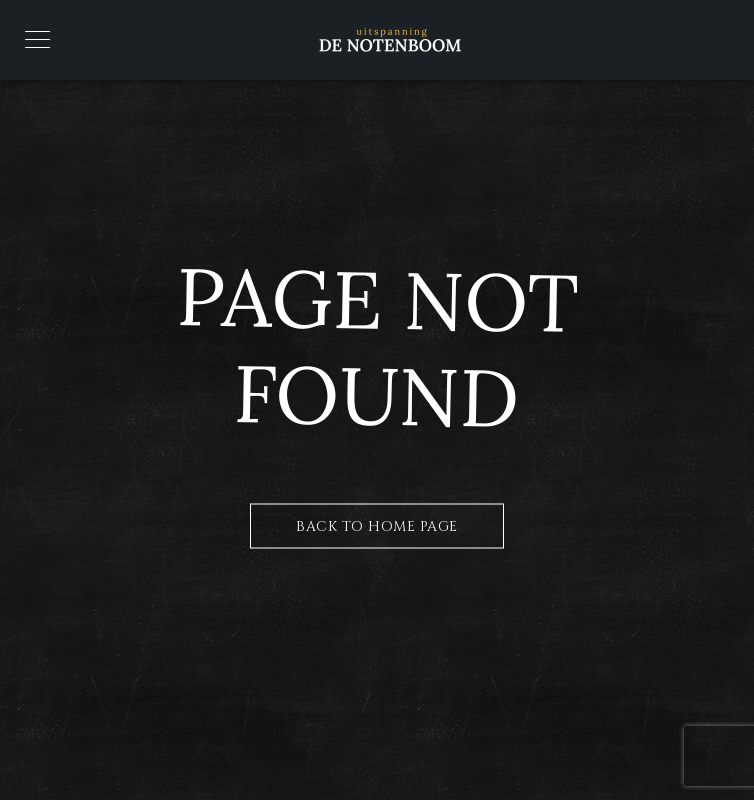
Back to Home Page (377, 526)
